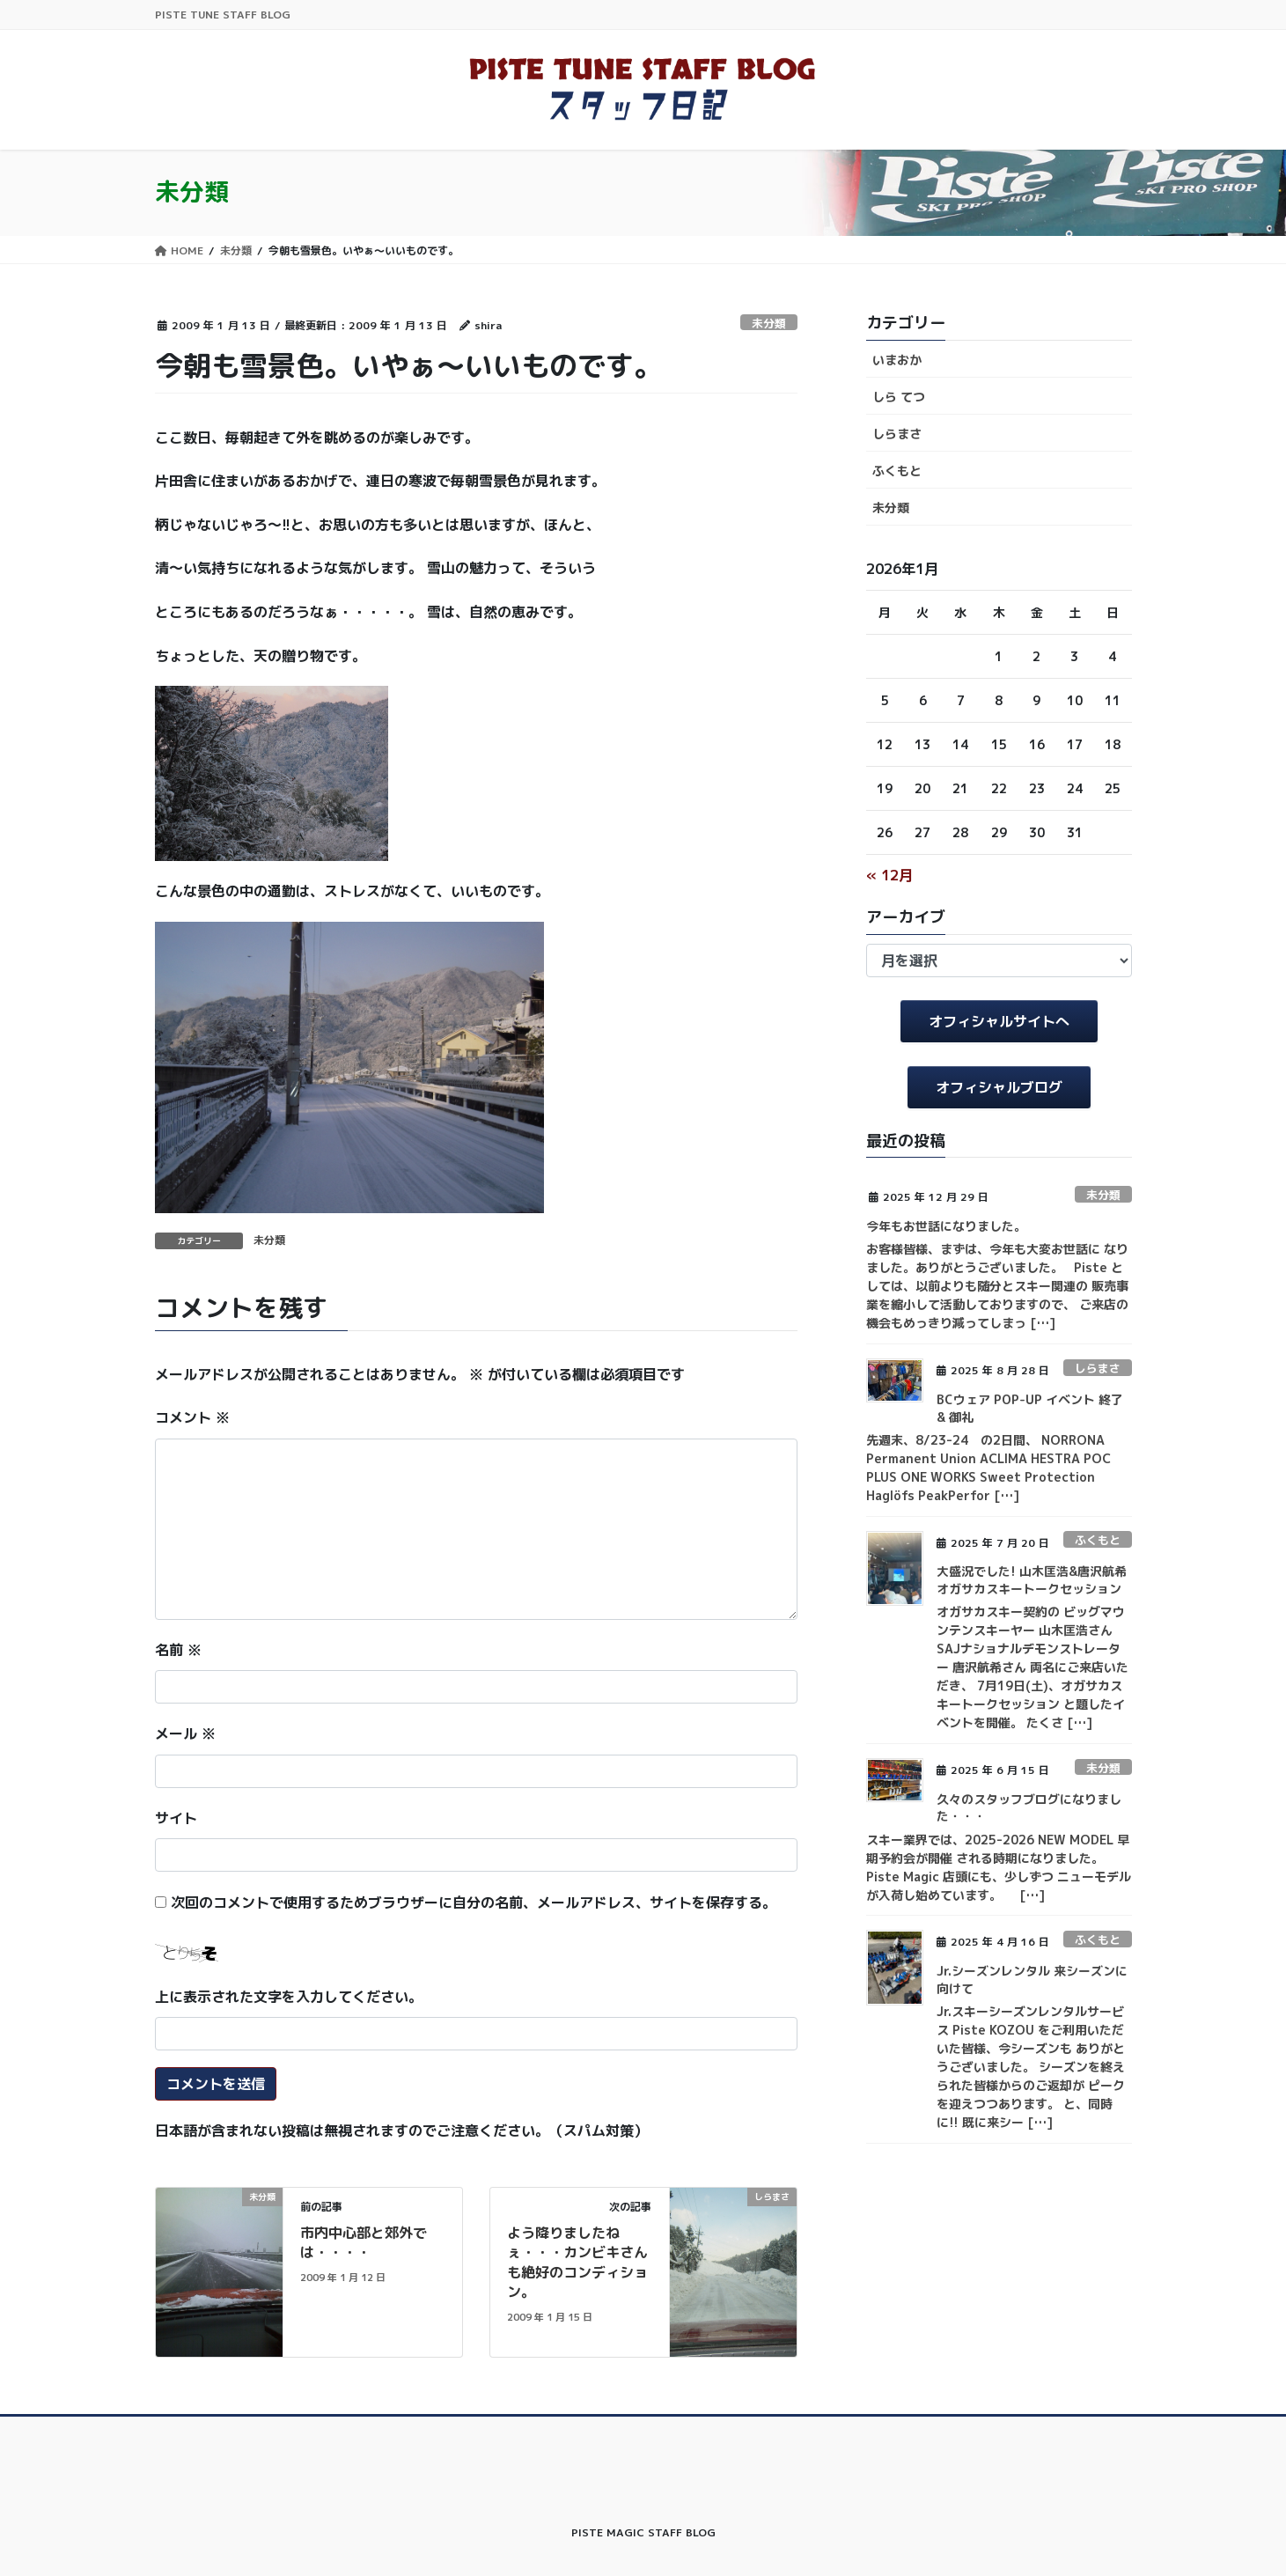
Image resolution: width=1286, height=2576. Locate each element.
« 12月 (889, 875)
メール (185, 1733)
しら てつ (898, 396)
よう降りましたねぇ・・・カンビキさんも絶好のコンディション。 (577, 2262)
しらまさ (897, 433)
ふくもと (897, 470)
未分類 (769, 323)
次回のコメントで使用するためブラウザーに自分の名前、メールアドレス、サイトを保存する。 (473, 1902)
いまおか (897, 359)
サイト (176, 1818)
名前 (178, 1650)
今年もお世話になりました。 (946, 1226)
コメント (192, 1417)
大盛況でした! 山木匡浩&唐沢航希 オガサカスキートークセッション (1032, 1580)
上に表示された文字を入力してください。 (289, 1996)
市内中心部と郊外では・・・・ (363, 2242)
